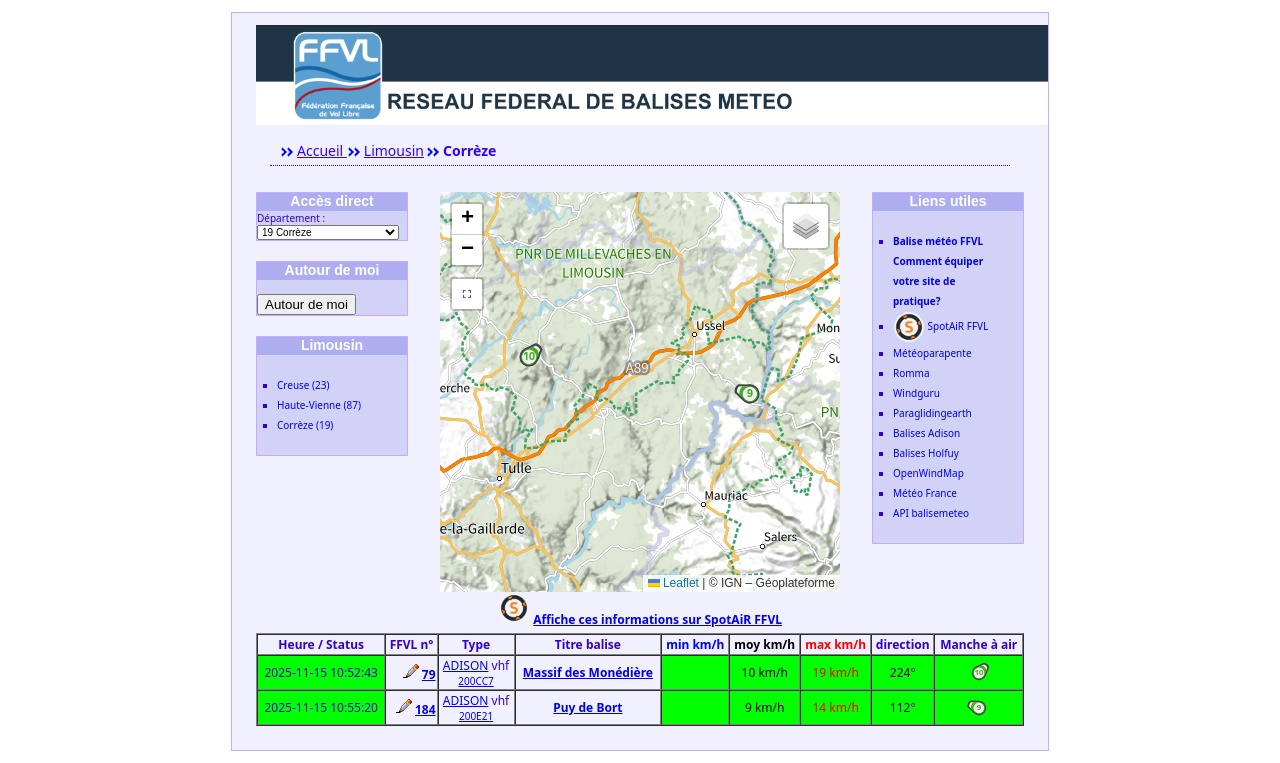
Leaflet (673, 583)
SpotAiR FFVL (940, 326)
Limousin (394, 150)
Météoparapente (932, 353)
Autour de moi (306, 304)
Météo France (925, 493)
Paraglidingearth (932, 413)
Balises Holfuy (926, 453)
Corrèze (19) (305, 425)
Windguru (916, 393)
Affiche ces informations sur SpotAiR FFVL (657, 619)
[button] (529, 357)
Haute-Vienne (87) (319, 405)
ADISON (466, 665)
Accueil (322, 150)
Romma (911, 373)
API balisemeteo (931, 513)
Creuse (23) (303, 385)
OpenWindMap (928, 473)
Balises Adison (926, 433)
